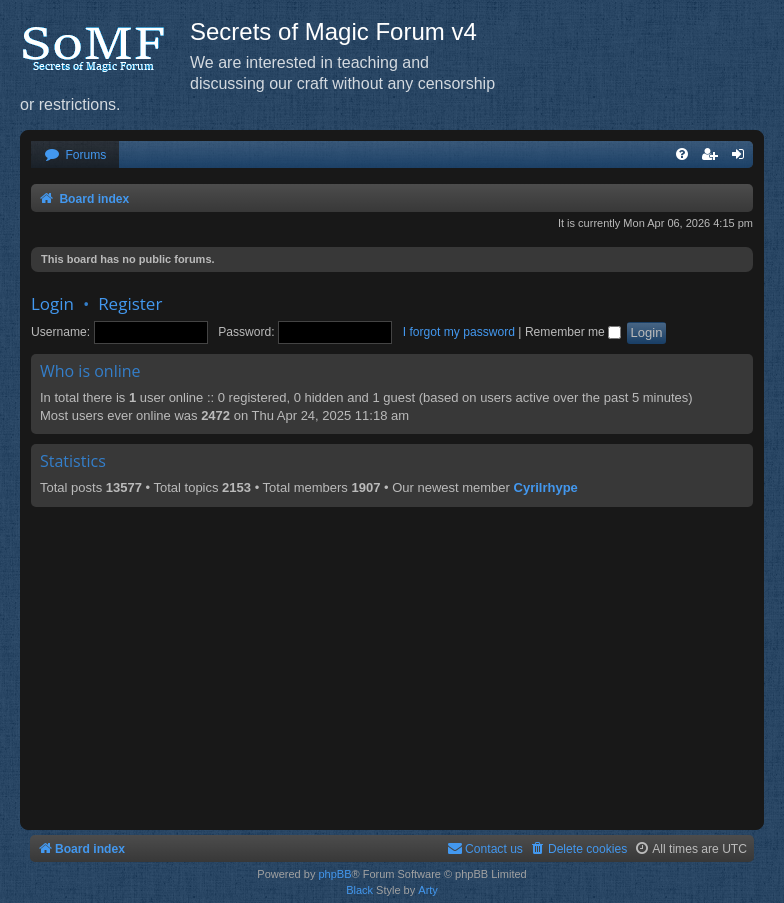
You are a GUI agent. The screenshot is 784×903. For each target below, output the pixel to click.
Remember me (573, 332)
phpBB (334, 874)
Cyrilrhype (546, 487)
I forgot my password (459, 332)
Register (130, 303)
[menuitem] (75, 155)
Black (359, 890)
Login (52, 303)
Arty (428, 890)
